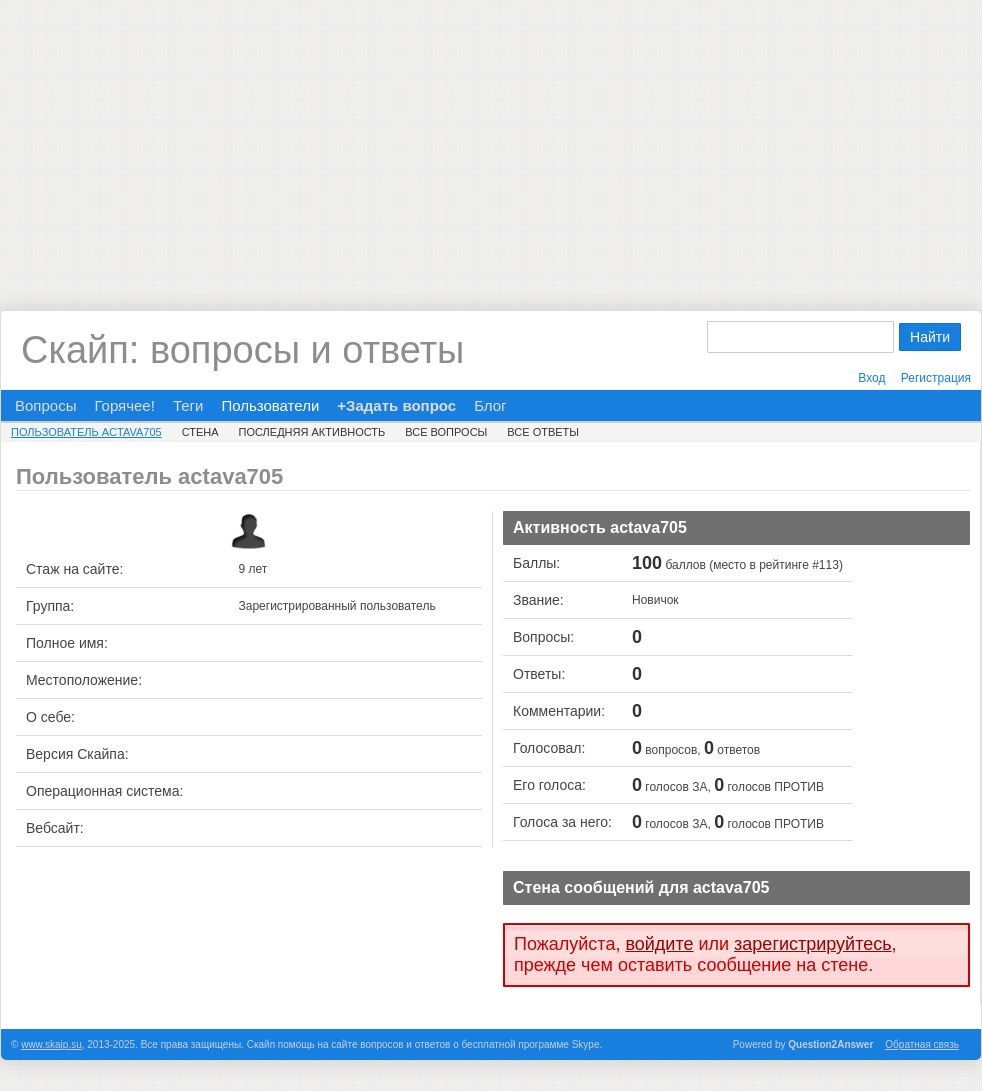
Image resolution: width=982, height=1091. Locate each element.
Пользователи (270, 405)
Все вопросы (446, 432)
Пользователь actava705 (86, 432)
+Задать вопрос (396, 405)
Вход (871, 378)
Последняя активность (312, 432)
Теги (188, 405)
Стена (200, 432)
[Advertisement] (491, 140)
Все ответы (543, 432)
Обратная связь (922, 1044)
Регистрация (936, 378)
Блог (490, 405)
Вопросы (45, 405)
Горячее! (124, 405)
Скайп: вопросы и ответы (242, 350)
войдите (659, 944)
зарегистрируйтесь (813, 944)
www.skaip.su (51, 1044)
